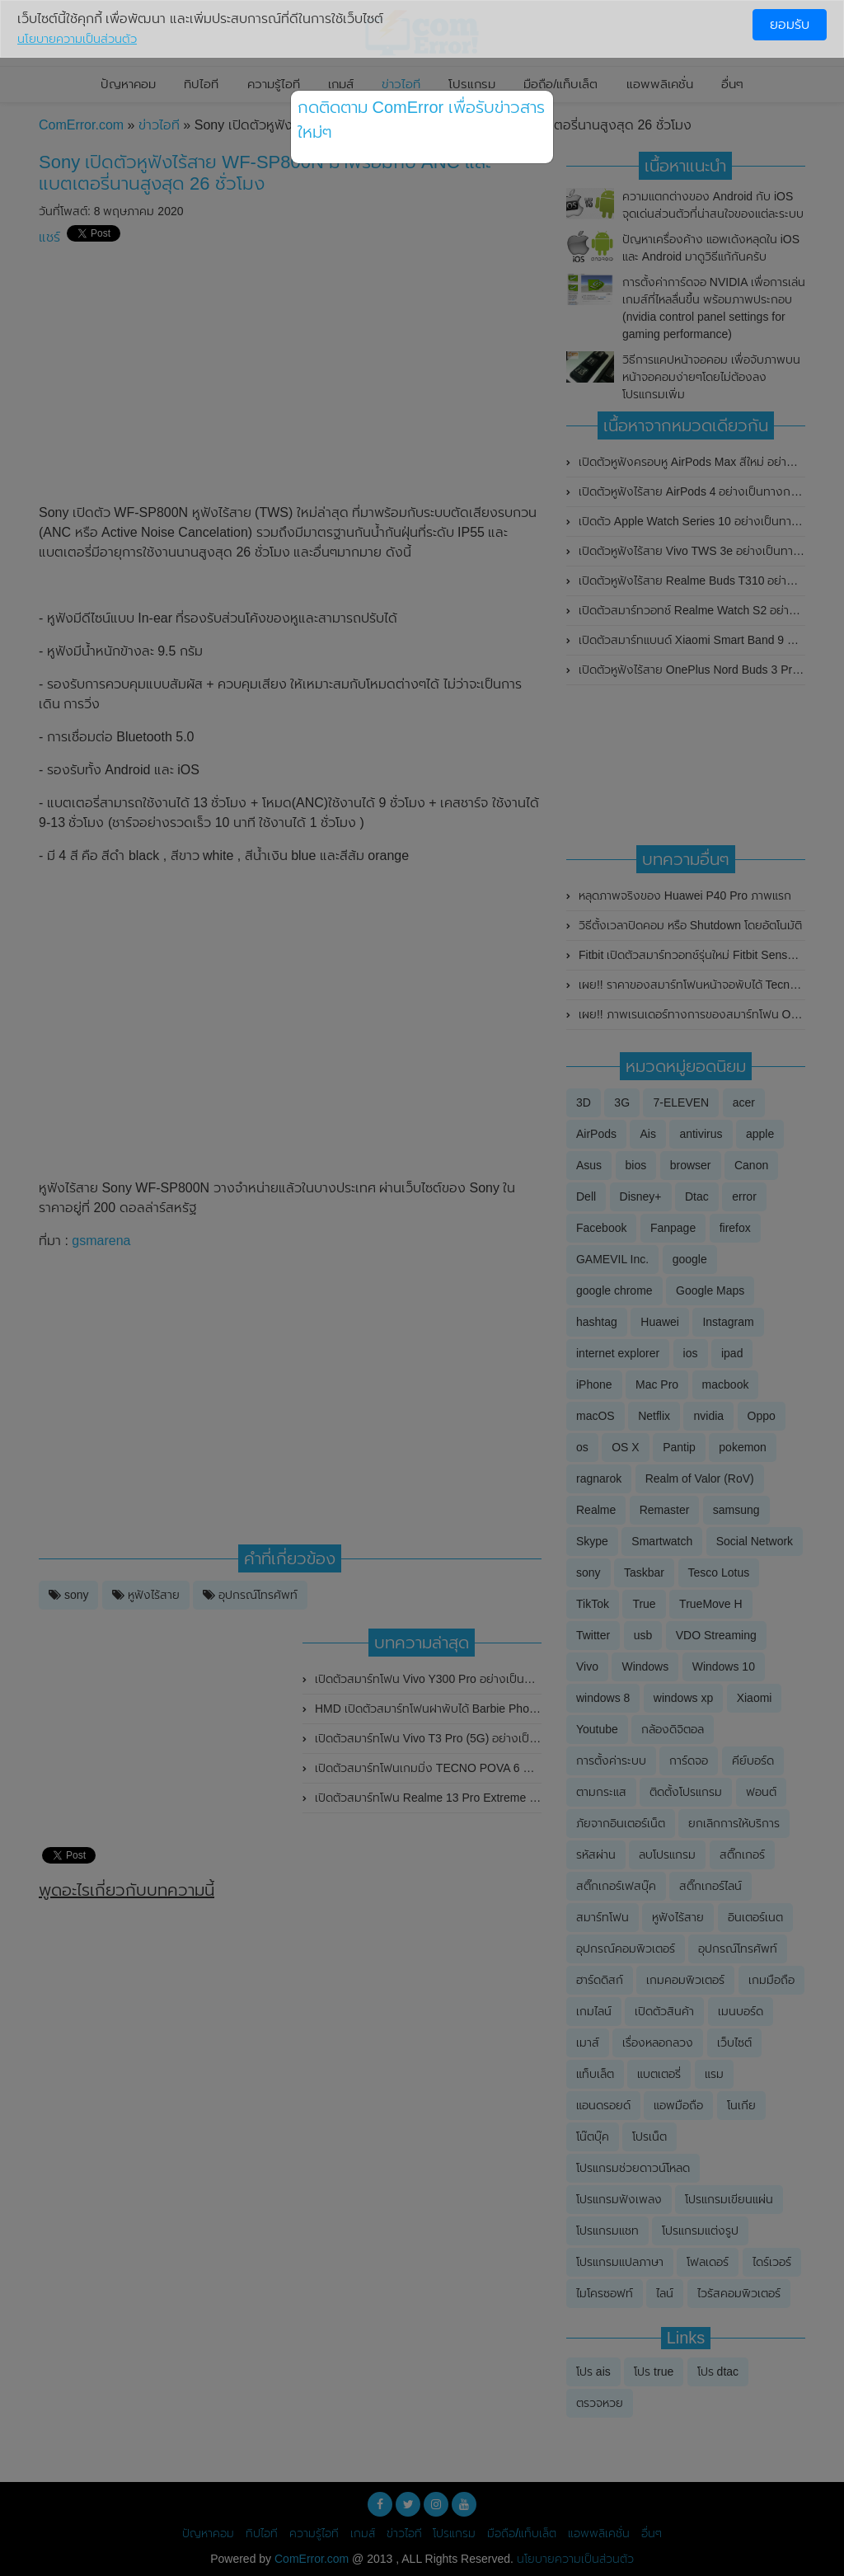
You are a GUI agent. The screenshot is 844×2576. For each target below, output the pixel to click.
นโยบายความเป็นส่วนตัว (77, 38)
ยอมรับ (789, 24)
